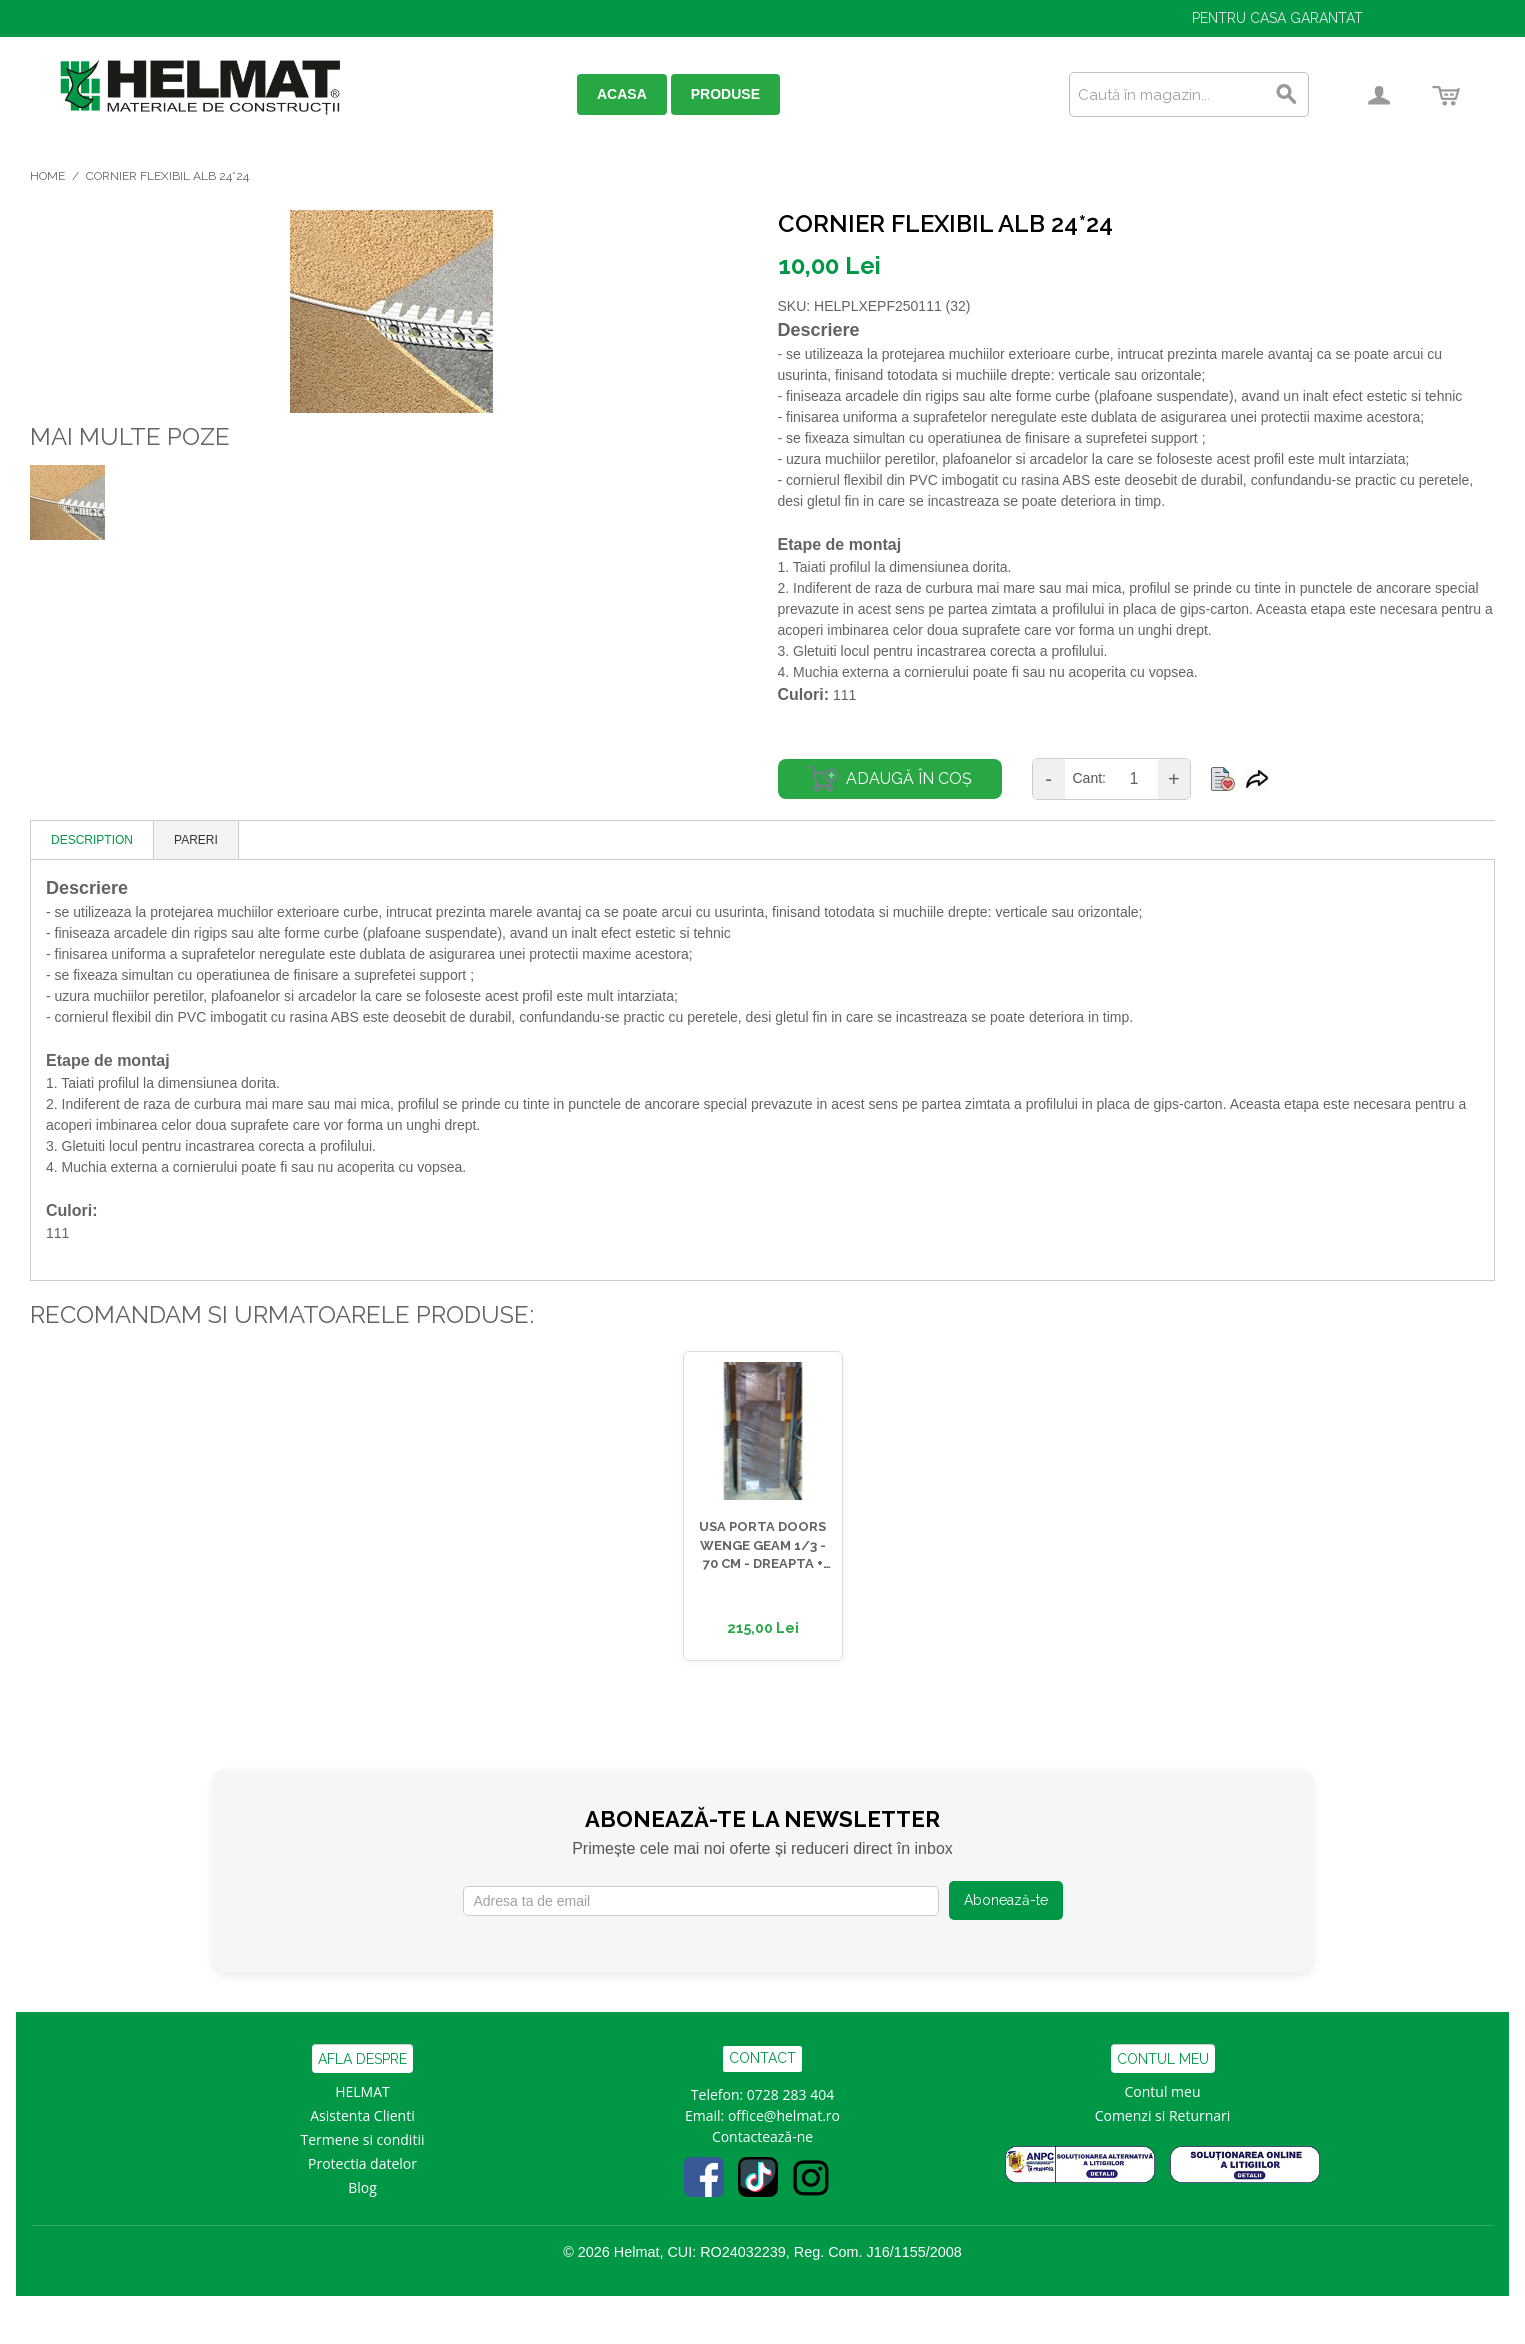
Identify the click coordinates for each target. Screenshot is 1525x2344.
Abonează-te (1006, 1900)
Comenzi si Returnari (1163, 2115)
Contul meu (1163, 2091)
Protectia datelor (362, 2163)
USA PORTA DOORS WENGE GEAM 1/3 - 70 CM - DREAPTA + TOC (762, 1546)
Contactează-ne (762, 2136)
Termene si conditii (363, 2139)
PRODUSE (725, 94)
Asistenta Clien (358, 2115)
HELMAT (362, 2091)
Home (47, 176)
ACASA (622, 94)
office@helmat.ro (784, 2115)
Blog (362, 2187)
